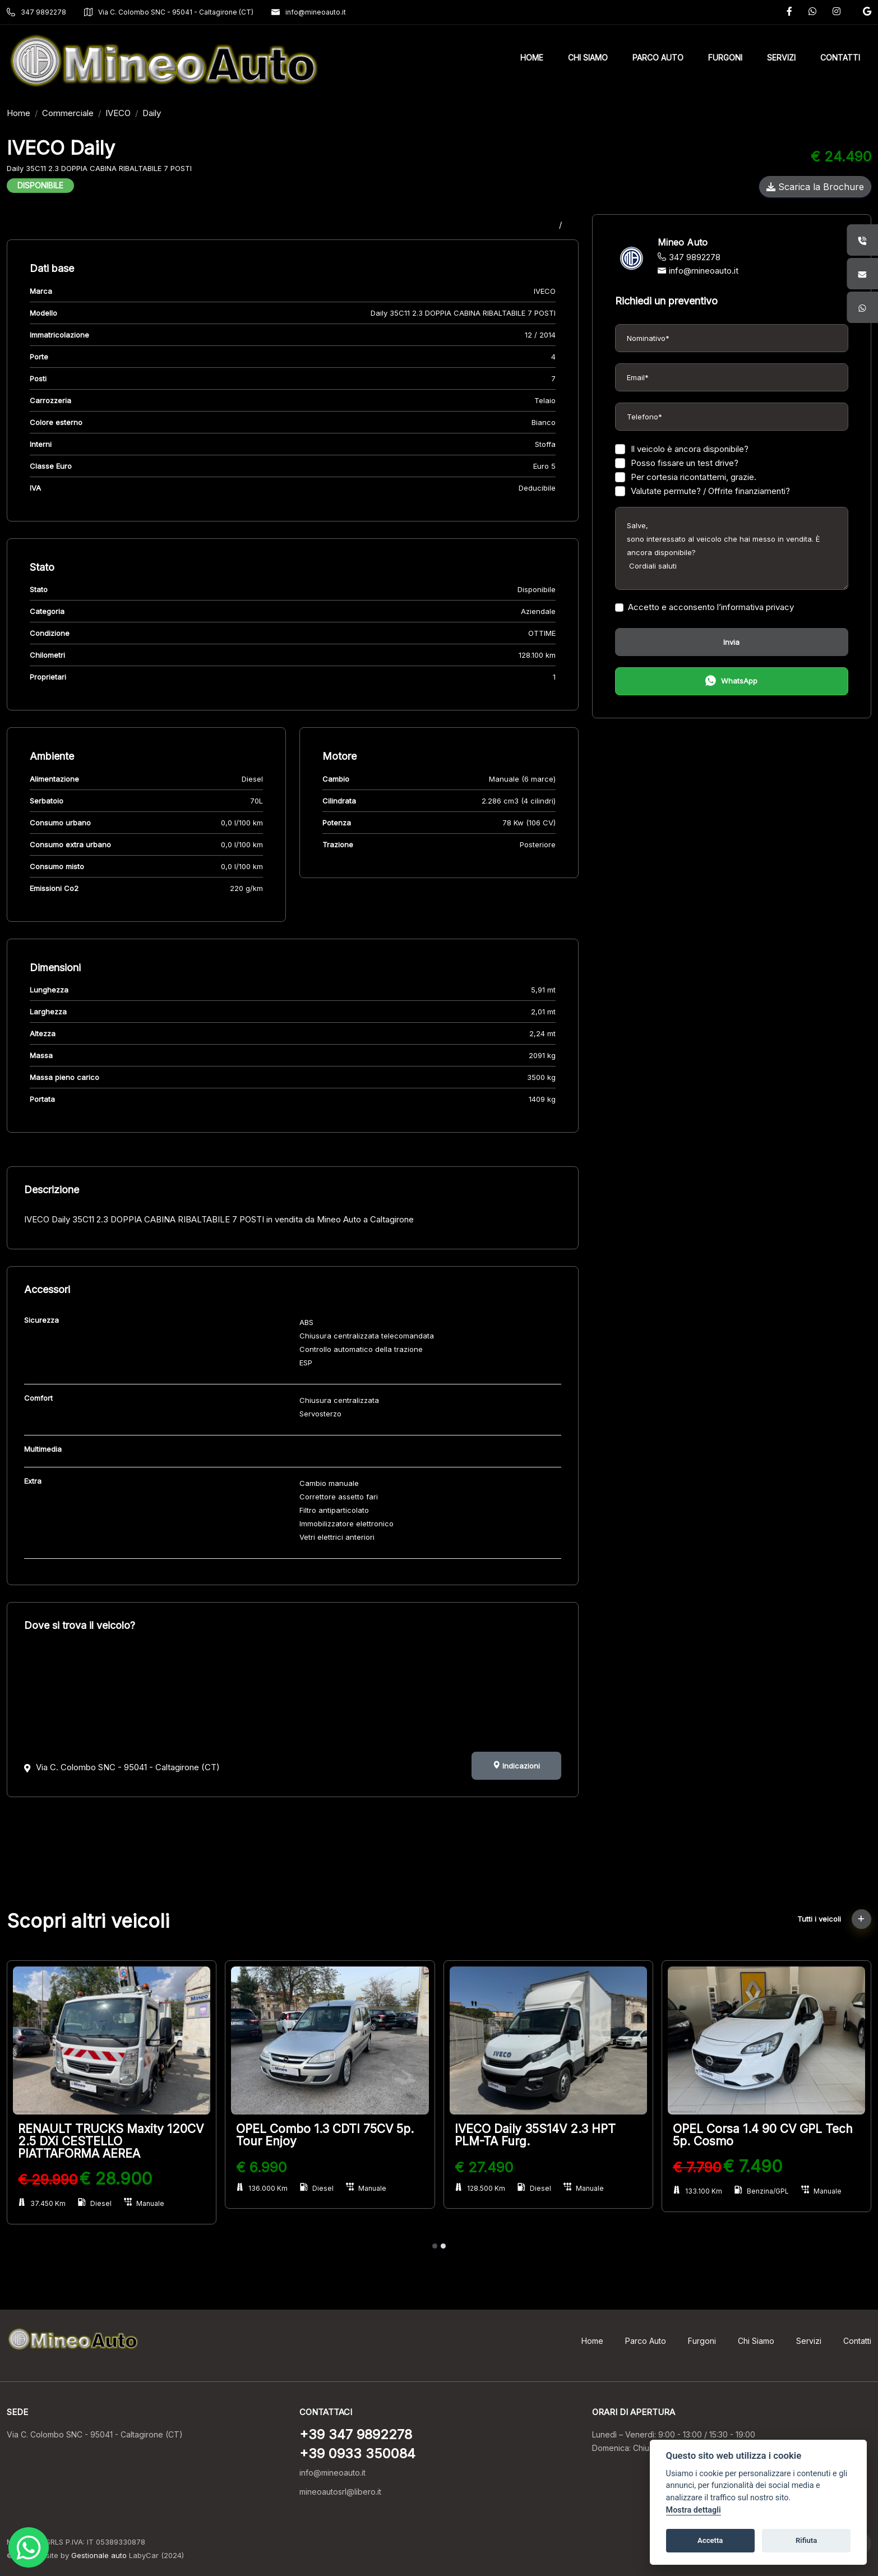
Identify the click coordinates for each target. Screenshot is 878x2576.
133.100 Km (697, 2191)
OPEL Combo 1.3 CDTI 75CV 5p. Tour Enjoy (325, 2135)
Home (18, 113)
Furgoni (702, 2341)
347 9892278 (36, 12)
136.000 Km (262, 2188)
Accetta (710, 2540)
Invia (731, 642)
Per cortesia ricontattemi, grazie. (685, 477)
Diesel (95, 2203)
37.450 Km (42, 2203)
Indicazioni (516, 1765)
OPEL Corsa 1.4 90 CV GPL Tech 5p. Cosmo (763, 2135)
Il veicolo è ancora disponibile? (681, 449)
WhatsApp (731, 682)
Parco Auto (645, 2341)
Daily (151, 113)
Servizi (808, 2341)
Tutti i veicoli (834, 1918)
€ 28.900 (116, 2178)
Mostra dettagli (693, 2510)
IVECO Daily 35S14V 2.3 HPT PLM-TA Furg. (535, 2135)
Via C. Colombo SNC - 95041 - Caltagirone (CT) (168, 12)
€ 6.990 (261, 2167)
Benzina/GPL (761, 2191)
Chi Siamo (756, 2341)
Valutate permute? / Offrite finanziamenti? (702, 491)
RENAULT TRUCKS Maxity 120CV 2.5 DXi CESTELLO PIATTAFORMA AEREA (111, 2141)
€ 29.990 (47, 2179)
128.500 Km (480, 2188)
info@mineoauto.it (308, 12)
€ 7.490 (752, 2166)
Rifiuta (806, 2540)
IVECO (118, 113)
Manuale (144, 2203)
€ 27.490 (484, 2167)
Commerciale (68, 113)
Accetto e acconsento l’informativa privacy (704, 607)
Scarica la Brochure (815, 186)
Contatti (857, 2341)
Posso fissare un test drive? (676, 463)
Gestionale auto (99, 2555)
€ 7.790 (697, 2167)
